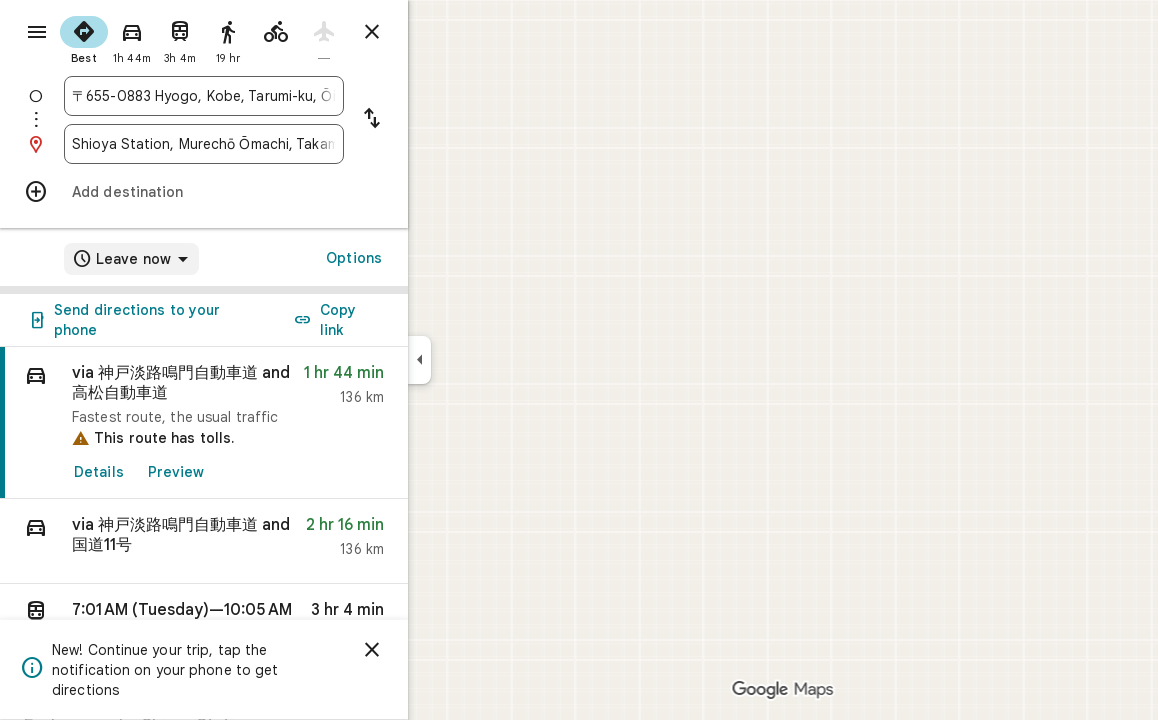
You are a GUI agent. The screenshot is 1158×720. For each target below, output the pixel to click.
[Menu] (36, 34)
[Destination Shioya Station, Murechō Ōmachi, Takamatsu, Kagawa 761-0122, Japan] (276, 144)
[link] (276, 423)
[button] (276, 541)
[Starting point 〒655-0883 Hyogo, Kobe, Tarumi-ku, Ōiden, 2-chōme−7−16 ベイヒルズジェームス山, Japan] (276, 96)
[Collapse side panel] (491, 360)
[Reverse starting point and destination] (444, 120)
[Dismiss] (444, 650)
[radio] (156, 38)
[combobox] (276, 96)
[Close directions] (444, 32)
